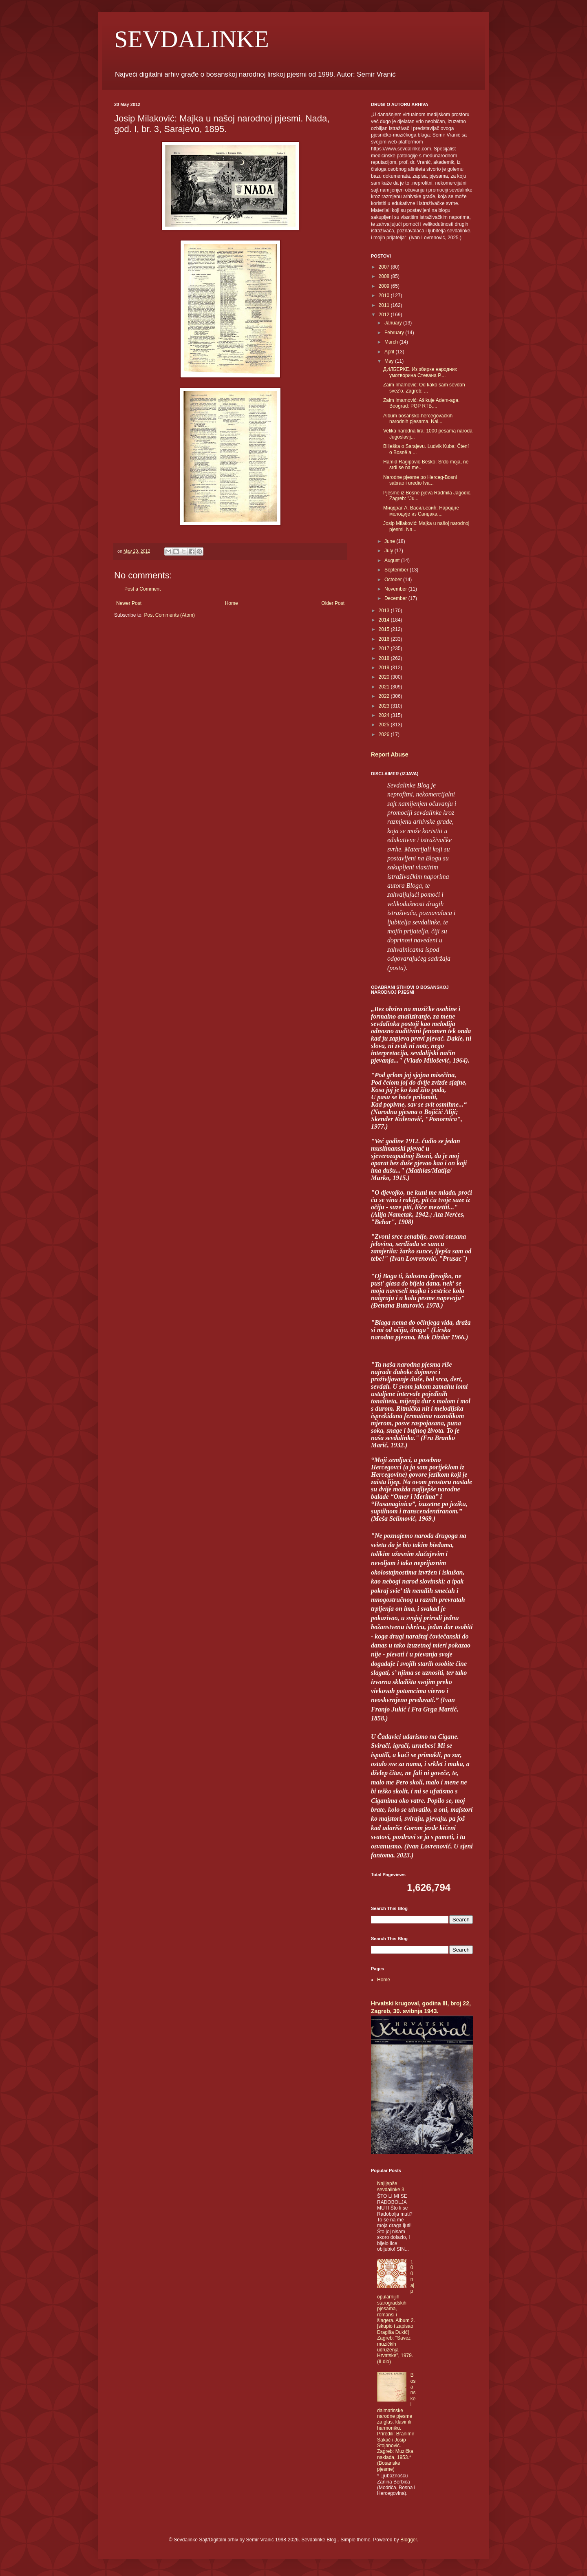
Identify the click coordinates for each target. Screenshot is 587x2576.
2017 (385, 648)
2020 (385, 677)
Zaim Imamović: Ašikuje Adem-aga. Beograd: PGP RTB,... (421, 403)
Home (231, 603)
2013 (385, 610)
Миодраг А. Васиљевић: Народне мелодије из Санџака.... (421, 510)
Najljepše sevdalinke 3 (390, 2186)
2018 (385, 658)
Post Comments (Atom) (169, 615)
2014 (385, 620)
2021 (385, 687)
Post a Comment (142, 589)
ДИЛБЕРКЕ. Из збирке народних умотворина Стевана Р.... (420, 372)
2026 (385, 734)
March (391, 342)
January (393, 323)
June (390, 541)
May (389, 361)
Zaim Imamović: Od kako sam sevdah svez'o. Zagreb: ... (424, 387)
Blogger (408, 2540)
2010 (385, 295)
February (394, 332)
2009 (385, 286)
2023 (385, 706)
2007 (385, 267)
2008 (385, 276)
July (389, 551)
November (396, 589)
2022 (385, 696)
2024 (385, 715)
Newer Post (128, 603)
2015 (385, 629)
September (397, 570)
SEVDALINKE (191, 39)
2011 (385, 305)
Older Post (332, 603)
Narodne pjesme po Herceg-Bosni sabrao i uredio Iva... (420, 480)
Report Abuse (389, 754)
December (396, 598)
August (392, 560)
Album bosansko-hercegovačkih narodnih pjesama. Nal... (417, 418)
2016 (385, 639)
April (389, 352)
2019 (385, 667)
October (393, 579)
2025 (385, 725)
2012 (385, 315)
